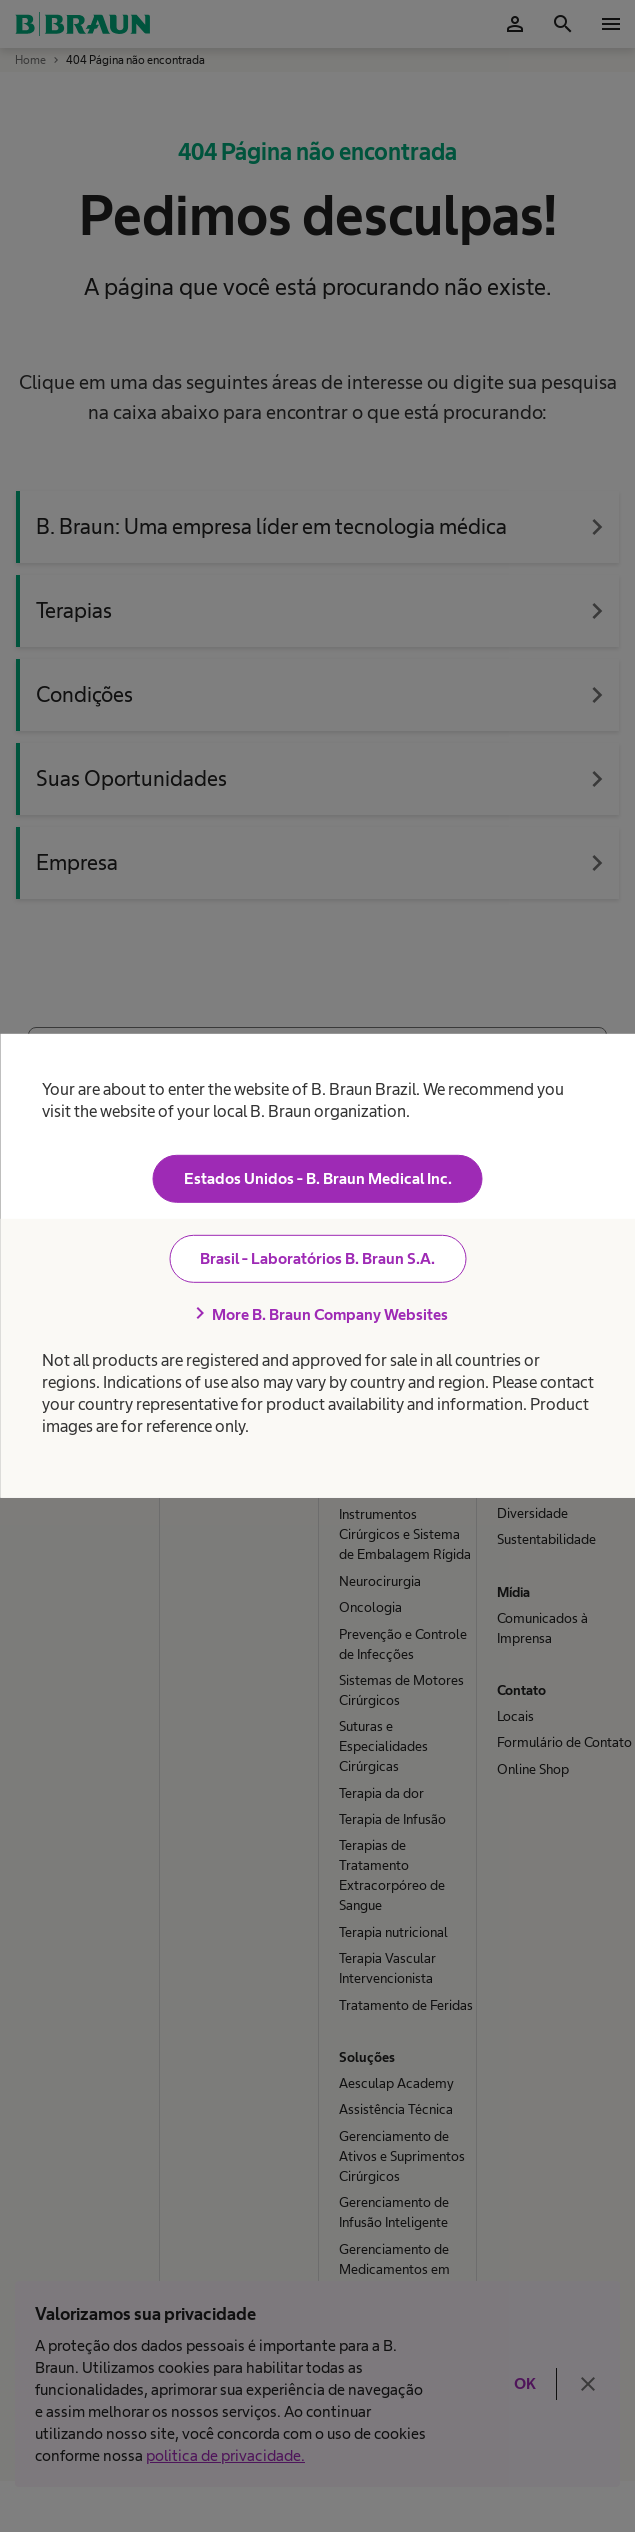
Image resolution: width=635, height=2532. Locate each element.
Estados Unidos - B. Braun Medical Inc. (318, 1178)
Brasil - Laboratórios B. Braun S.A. (317, 1258)
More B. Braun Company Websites (318, 1314)
